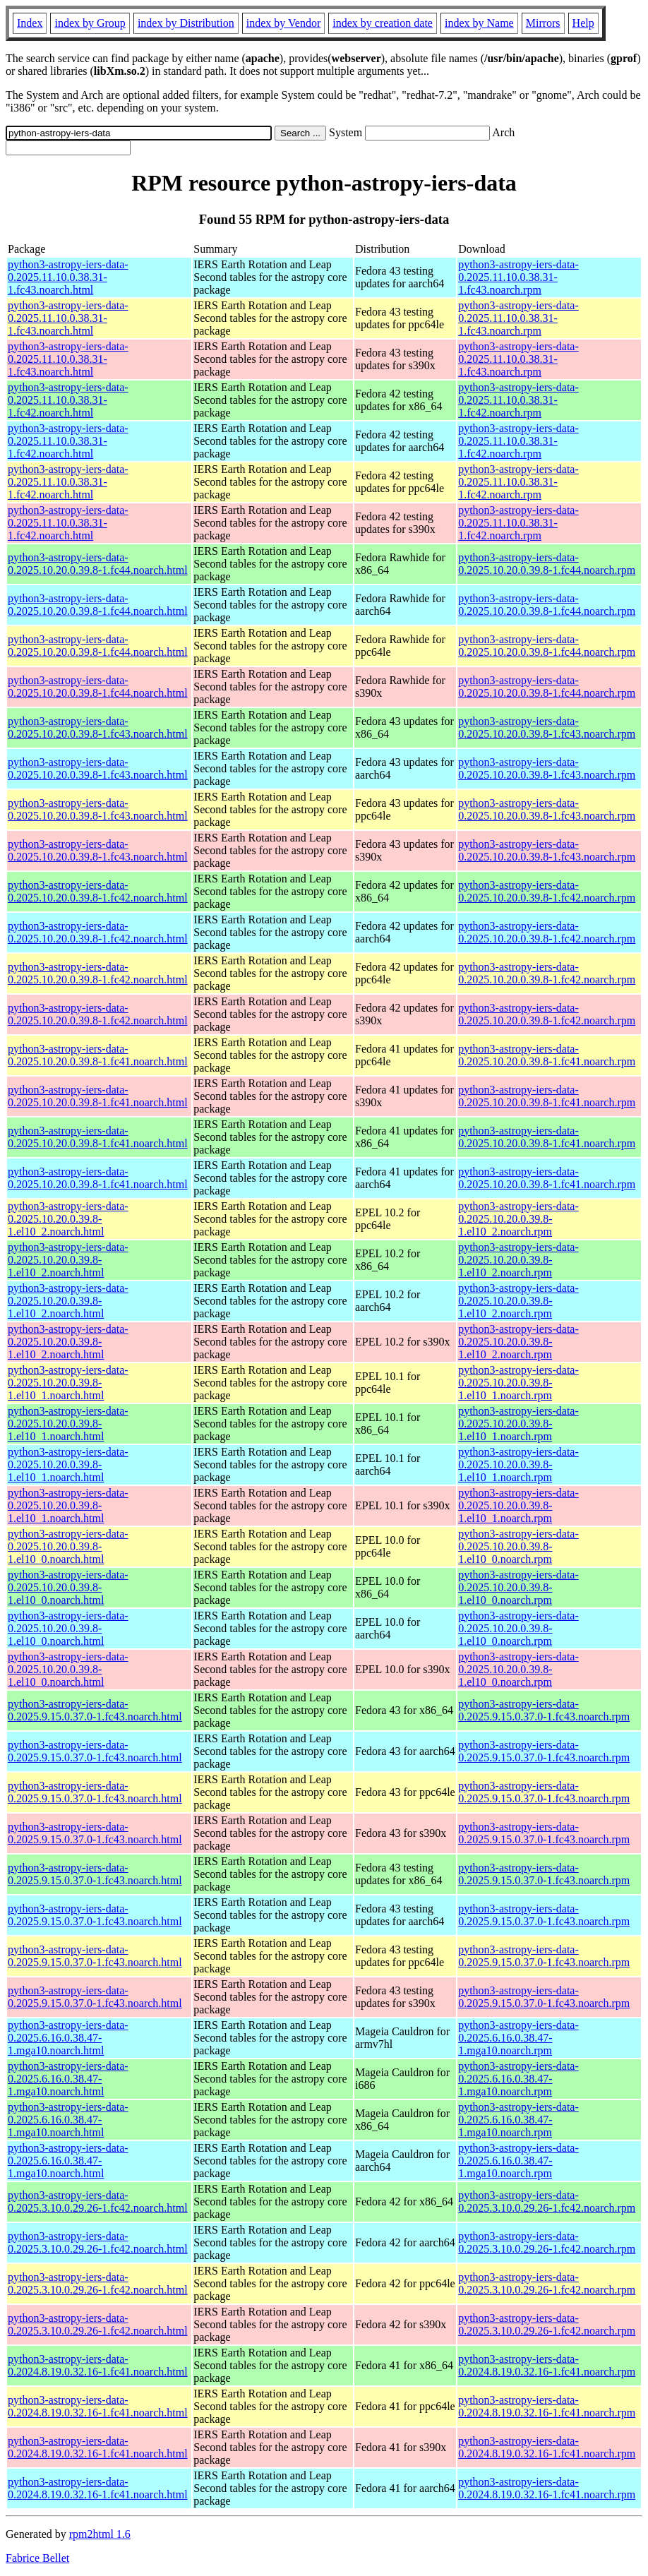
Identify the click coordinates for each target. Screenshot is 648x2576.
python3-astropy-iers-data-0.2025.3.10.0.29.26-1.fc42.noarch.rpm (546, 2201)
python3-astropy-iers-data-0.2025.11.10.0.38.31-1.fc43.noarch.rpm (518, 277)
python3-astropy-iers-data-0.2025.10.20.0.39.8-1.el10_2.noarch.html (68, 1219)
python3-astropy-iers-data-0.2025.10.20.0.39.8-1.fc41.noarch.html (98, 1055)
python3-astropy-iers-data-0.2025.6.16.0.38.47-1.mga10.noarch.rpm (518, 2037)
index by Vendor (283, 23)
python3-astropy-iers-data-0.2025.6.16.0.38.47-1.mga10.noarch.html (68, 2037)
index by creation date (382, 23)
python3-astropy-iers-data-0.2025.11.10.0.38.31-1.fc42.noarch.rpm (518, 400)
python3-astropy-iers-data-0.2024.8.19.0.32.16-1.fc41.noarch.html (98, 2365)
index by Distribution (186, 23)
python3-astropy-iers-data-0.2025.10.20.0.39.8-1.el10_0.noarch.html (68, 1546)
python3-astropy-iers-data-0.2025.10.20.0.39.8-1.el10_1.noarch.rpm (518, 1382)
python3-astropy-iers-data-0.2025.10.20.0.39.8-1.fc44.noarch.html (98, 563)
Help (583, 23)
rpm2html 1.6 (100, 2534)
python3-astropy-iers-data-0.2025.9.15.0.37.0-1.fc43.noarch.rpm (544, 1710)
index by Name (479, 23)
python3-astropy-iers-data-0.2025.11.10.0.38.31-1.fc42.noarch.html (68, 400)
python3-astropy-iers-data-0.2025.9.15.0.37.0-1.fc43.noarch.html (95, 1710)
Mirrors (543, 23)
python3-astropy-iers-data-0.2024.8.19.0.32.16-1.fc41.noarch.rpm (546, 2365)
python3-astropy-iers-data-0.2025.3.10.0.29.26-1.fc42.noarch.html (98, 2201)
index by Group (89, 23)
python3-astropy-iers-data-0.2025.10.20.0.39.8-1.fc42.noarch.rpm (546, 891)
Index (29, 23)
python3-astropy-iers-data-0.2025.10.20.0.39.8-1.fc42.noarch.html (98, 891)
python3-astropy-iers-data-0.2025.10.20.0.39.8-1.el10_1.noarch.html (68, 1382)
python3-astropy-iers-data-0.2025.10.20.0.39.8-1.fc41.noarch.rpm (546, 1055)
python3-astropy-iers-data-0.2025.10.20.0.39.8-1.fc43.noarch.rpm (546, 727)
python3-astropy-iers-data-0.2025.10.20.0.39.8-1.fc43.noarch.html (98, 727)
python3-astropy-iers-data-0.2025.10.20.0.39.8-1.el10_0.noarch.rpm (518, 1546)
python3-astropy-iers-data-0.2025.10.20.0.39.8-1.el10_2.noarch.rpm (518, 1219)
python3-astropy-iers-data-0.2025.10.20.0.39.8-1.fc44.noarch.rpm (546, 563)
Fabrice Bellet (37, 2558)
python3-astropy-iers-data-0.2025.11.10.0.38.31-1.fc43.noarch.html (68, 277)
